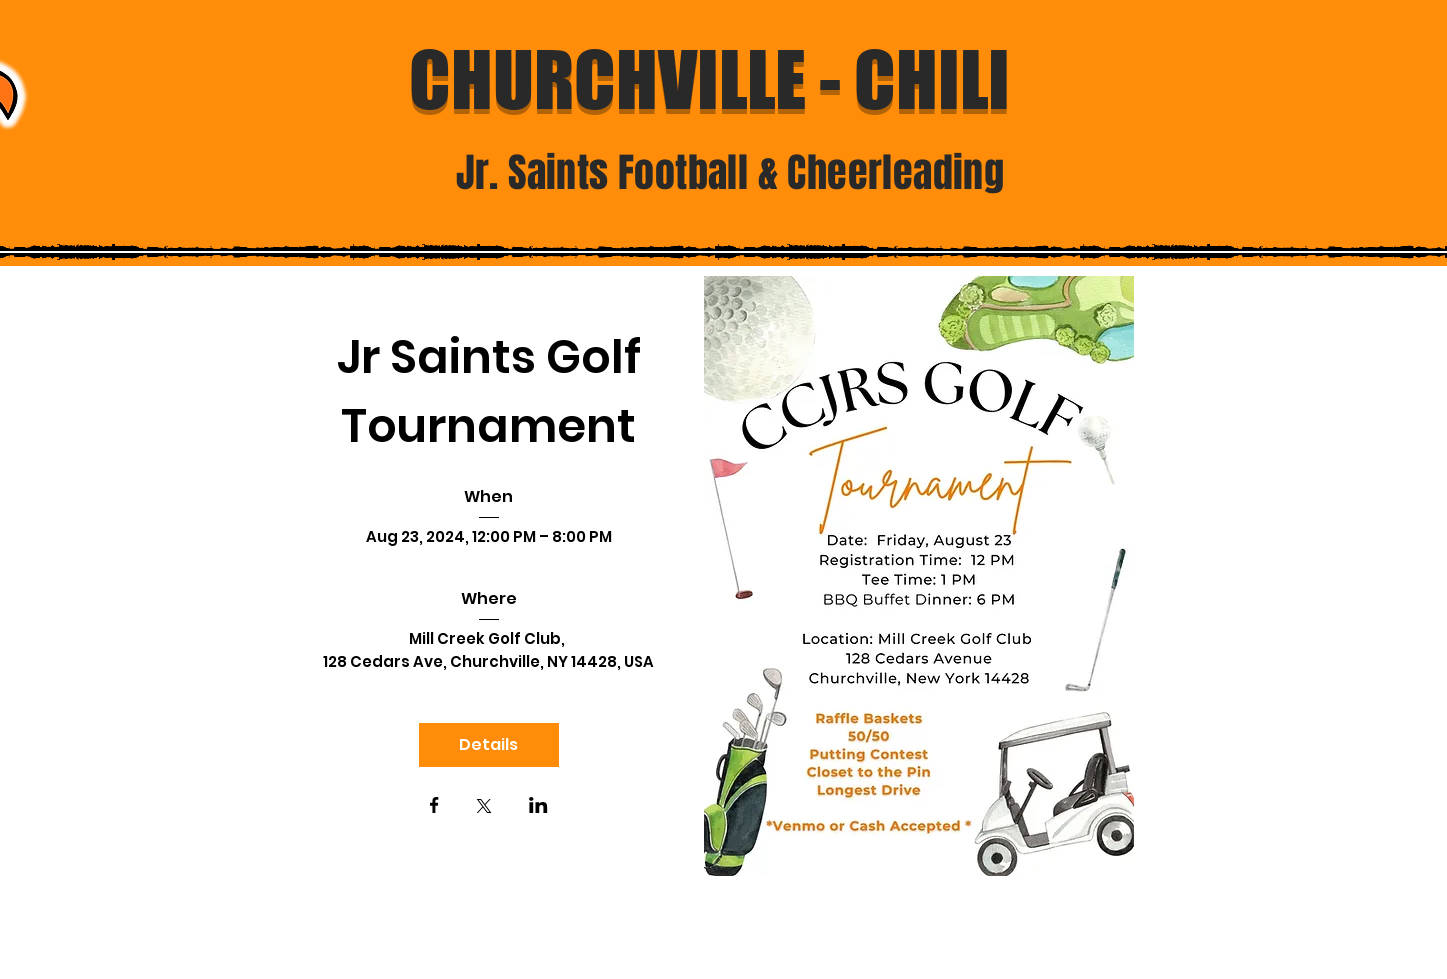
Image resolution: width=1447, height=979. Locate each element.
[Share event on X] (484, 808)
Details (488, 744)
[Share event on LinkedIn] (538, 807)
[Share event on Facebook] (434, 807)
